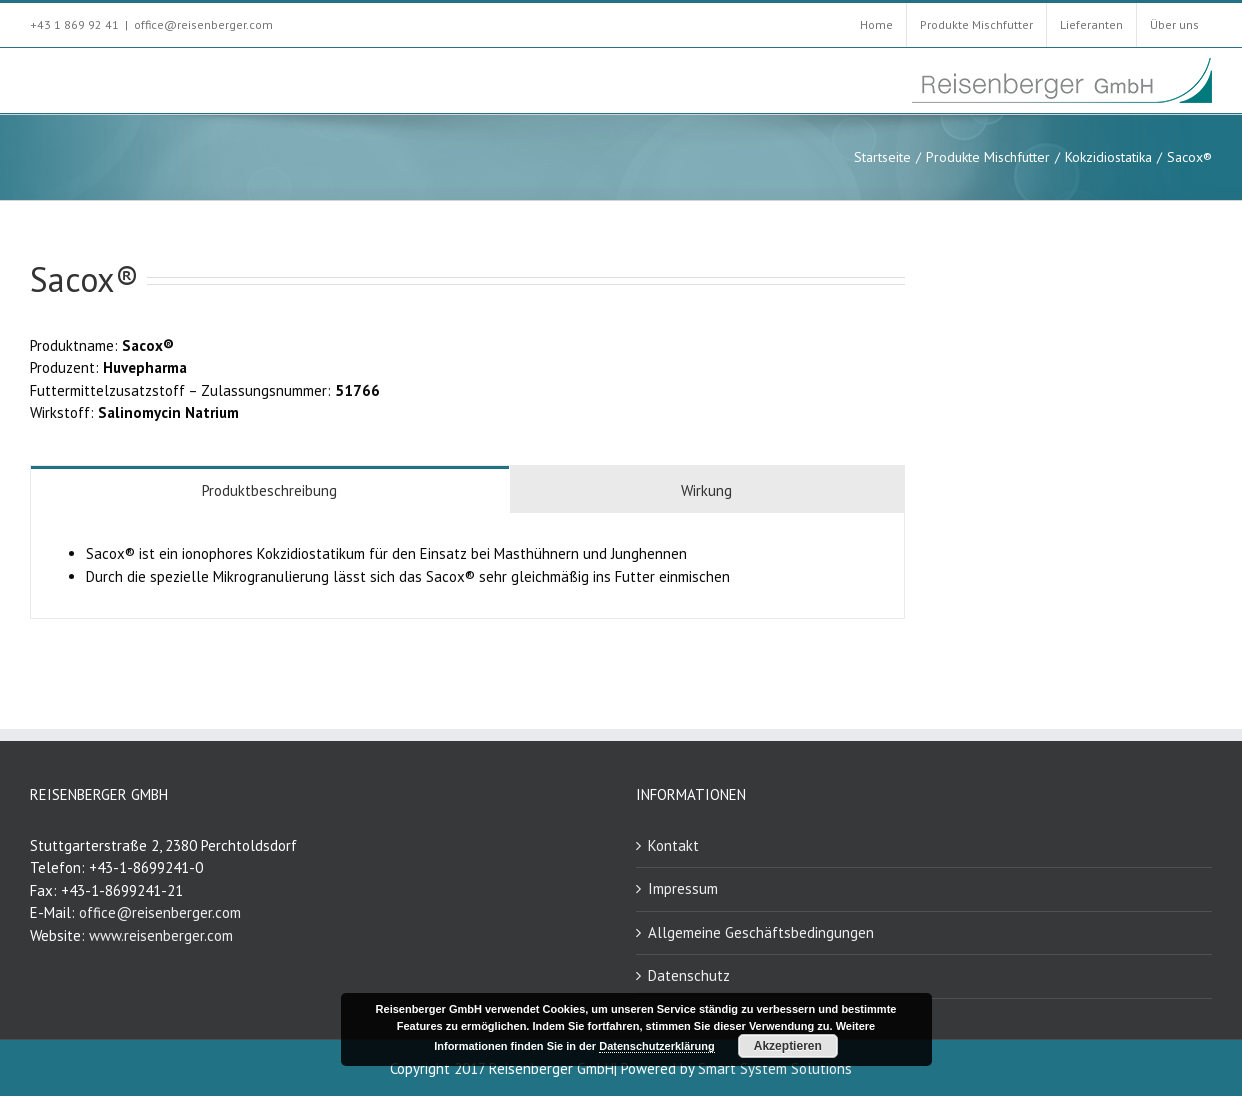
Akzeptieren (788, 1046)
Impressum (683, 888)
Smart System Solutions (775, 1068)
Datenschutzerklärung (657, 1046)
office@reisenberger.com (203, 24)
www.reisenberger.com (161, 935)
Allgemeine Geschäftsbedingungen (761, 932)
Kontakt (673, 845)
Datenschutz (689, 975)
